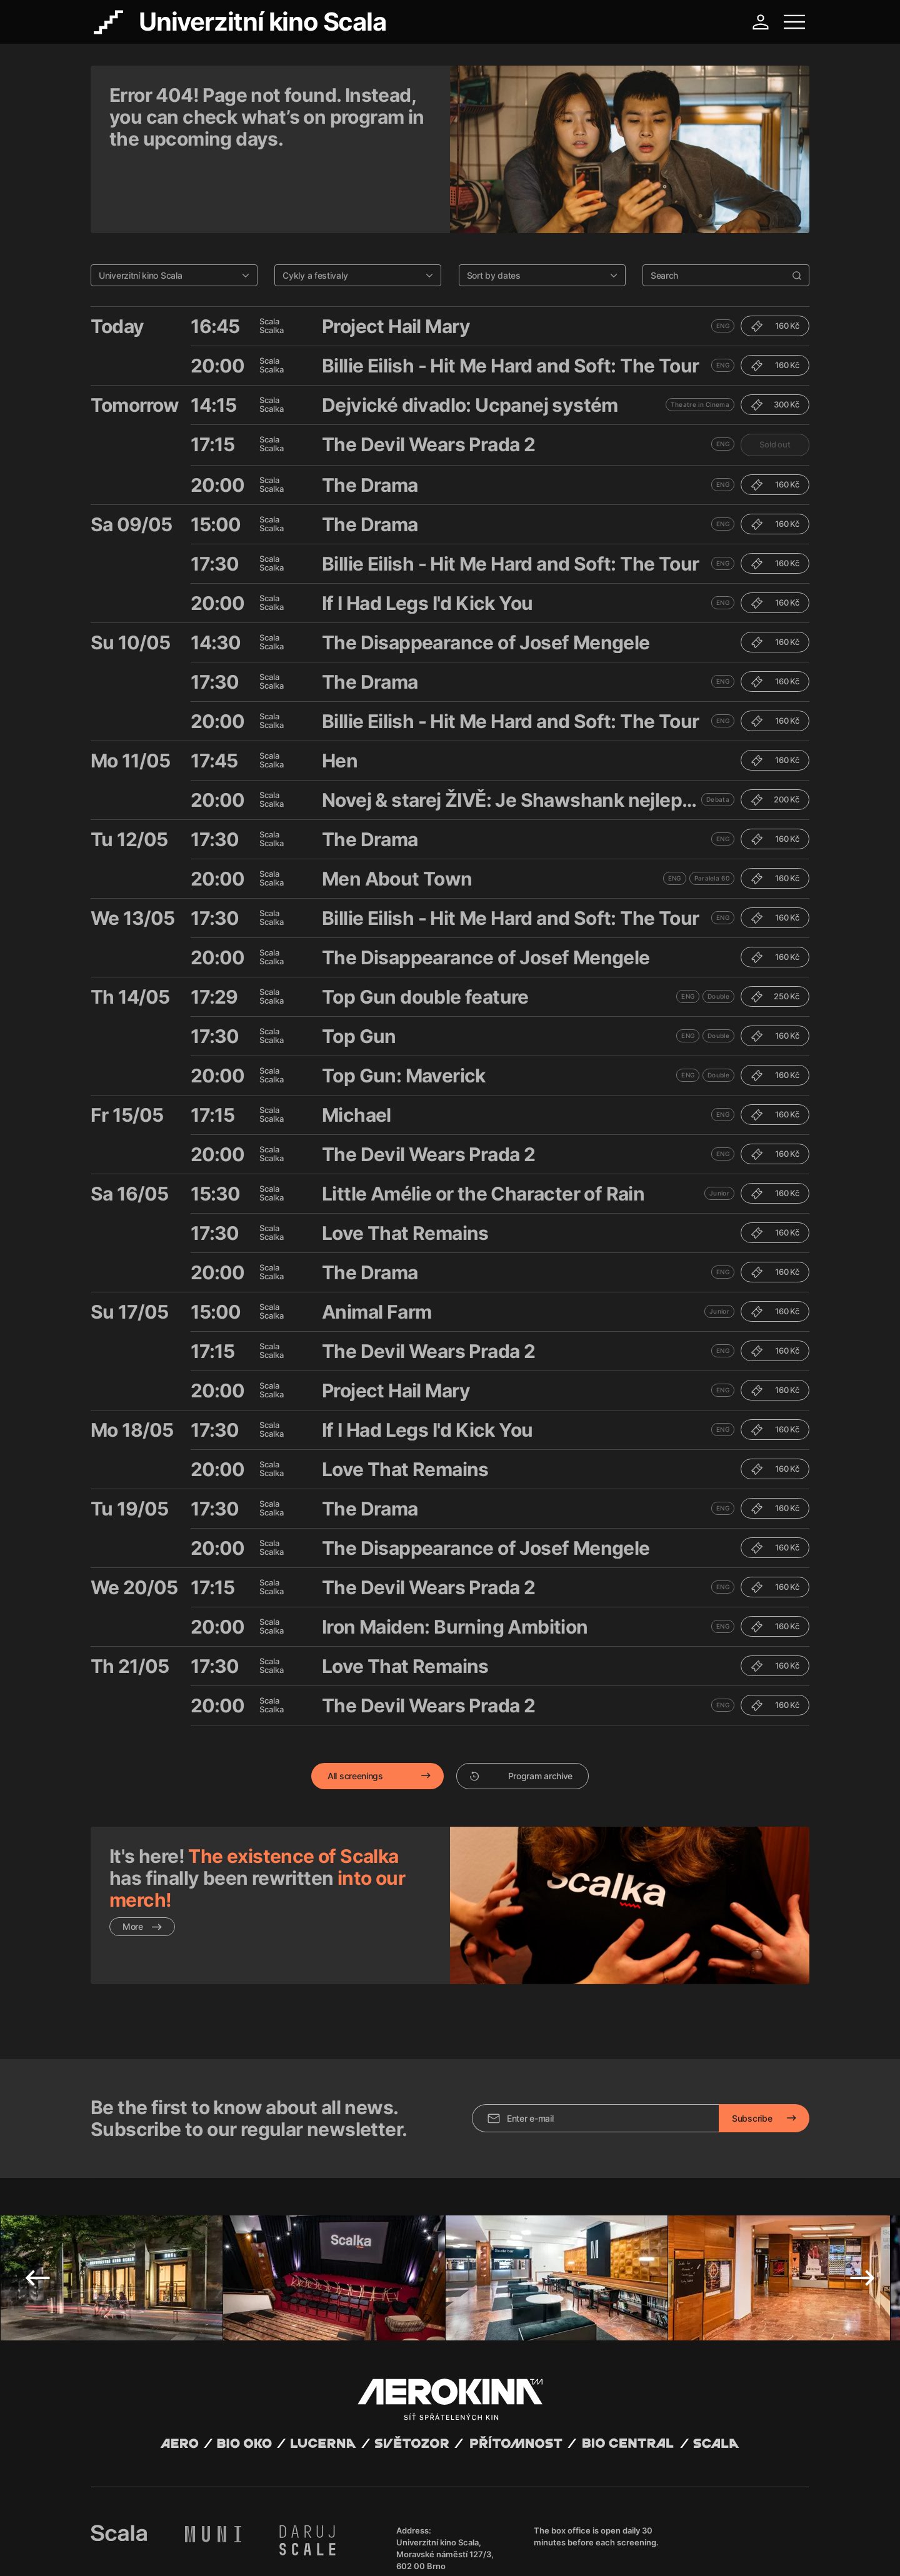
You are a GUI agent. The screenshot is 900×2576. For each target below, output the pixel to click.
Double (718, 932)
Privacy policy (225, 2551)
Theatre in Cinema (700, 340)
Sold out (774, 380)
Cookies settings (345, 2551)
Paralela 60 (711, 813)
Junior (719, 1128)
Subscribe (752, 2024)
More (142, 1862)
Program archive (520, 1711)
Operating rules (283, 2551)
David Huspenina (211, 2540)
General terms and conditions (143, 2551)
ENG (722, 261)
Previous (37, 2184)
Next (862, 2184)
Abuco (136, 2540)
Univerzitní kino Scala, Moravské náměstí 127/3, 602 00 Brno (445, 2460)
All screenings (355, 1711)
